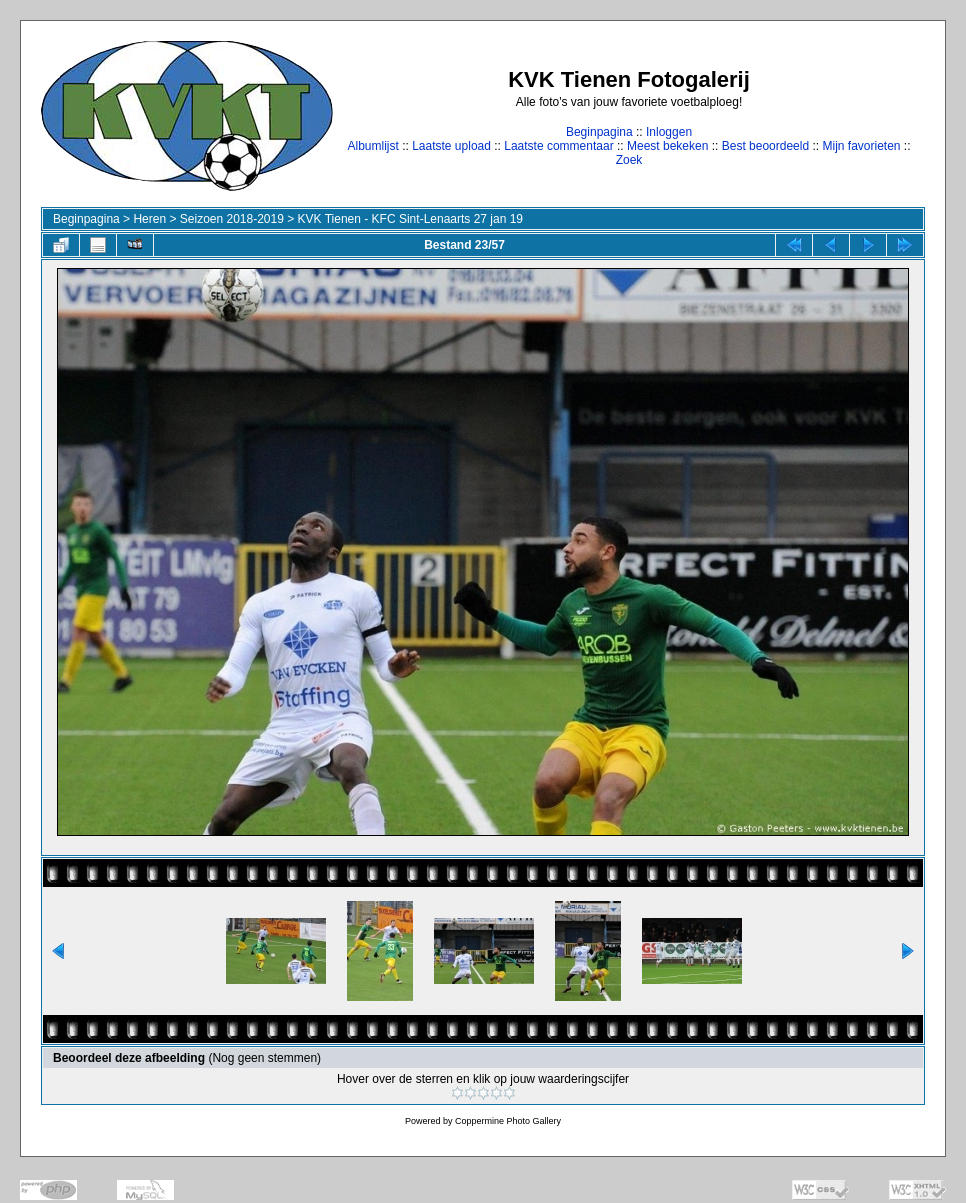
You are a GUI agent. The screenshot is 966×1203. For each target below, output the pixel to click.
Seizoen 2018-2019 (232, 219)
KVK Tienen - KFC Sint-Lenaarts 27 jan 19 (410, 219)
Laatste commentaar (558, 146)
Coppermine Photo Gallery (508, 1121)
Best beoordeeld (765, 146)
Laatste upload (451, 146)
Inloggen (669, 132)
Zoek (629, 160)
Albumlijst (372, 146)
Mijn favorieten (861, 146)
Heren (149, 219)
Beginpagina (599, 132)
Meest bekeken (667, 146)
